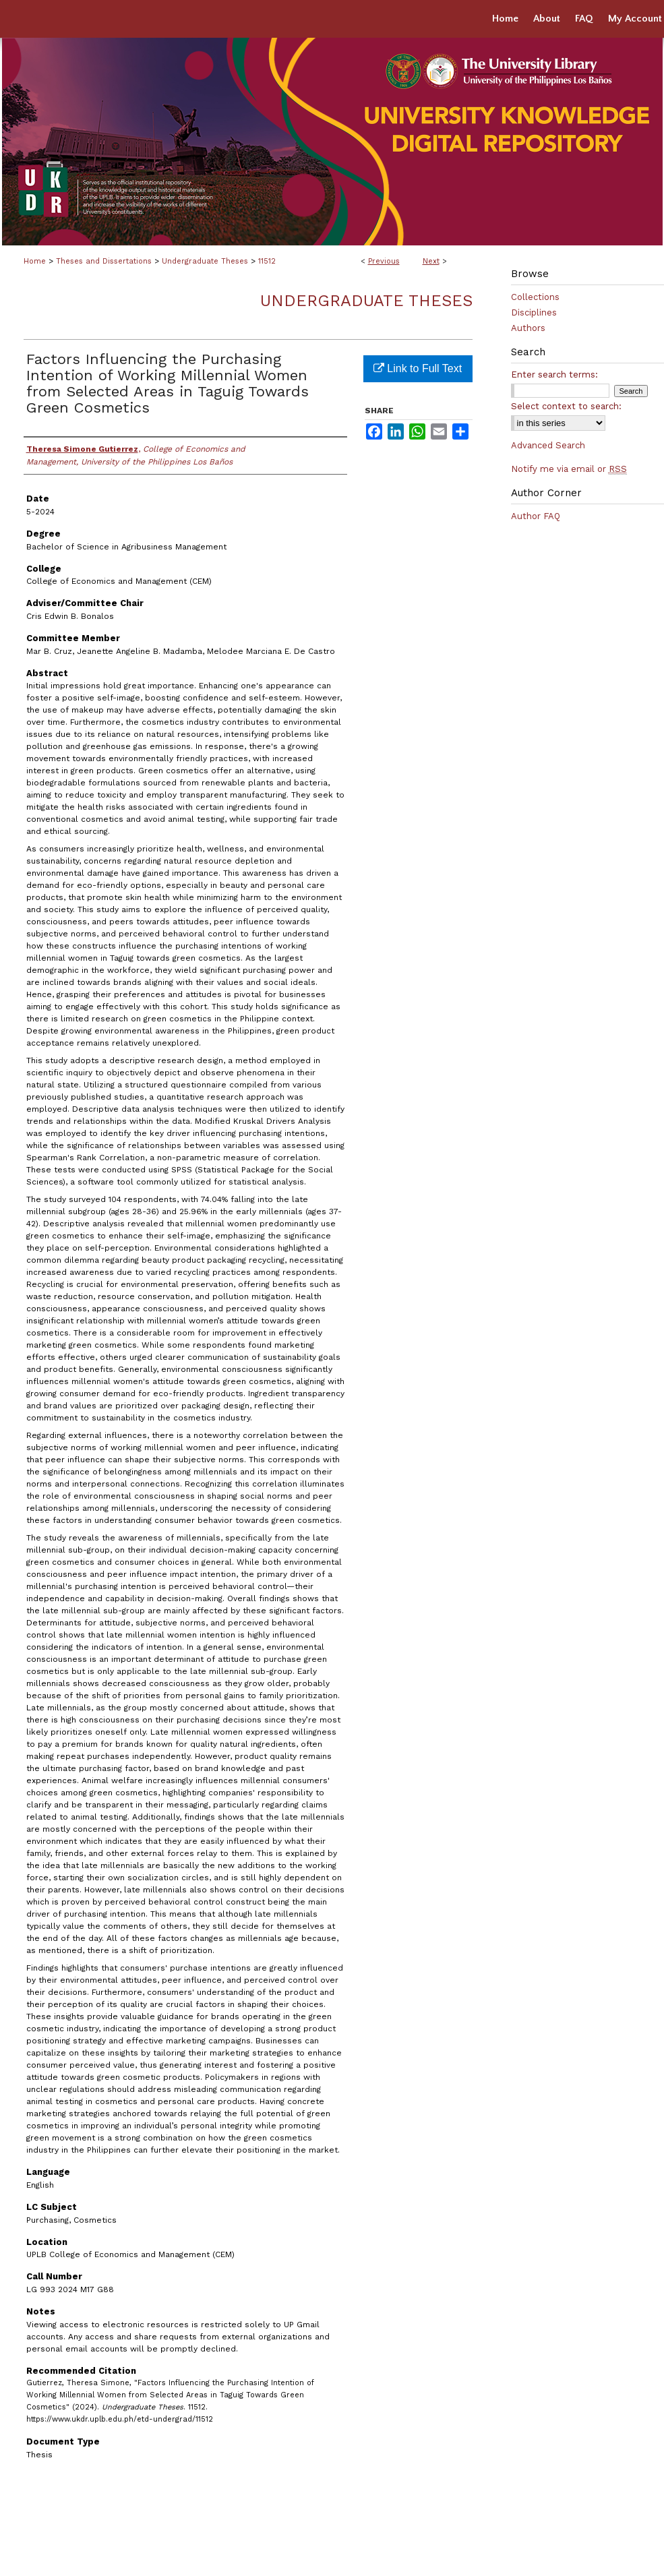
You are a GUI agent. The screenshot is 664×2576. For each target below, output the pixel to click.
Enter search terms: (554, 374)
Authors (528, 328)
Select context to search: (566, 406)
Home (35, 261)
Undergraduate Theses (205, 261)
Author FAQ (535, 516)
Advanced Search (548, 445)
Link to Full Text (417, 368)
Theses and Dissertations (104, 261)
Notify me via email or (569, 469)
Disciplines (534, 312)
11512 (267, 261)
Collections (535, 297)
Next (431, 261)
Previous (384, 261)
